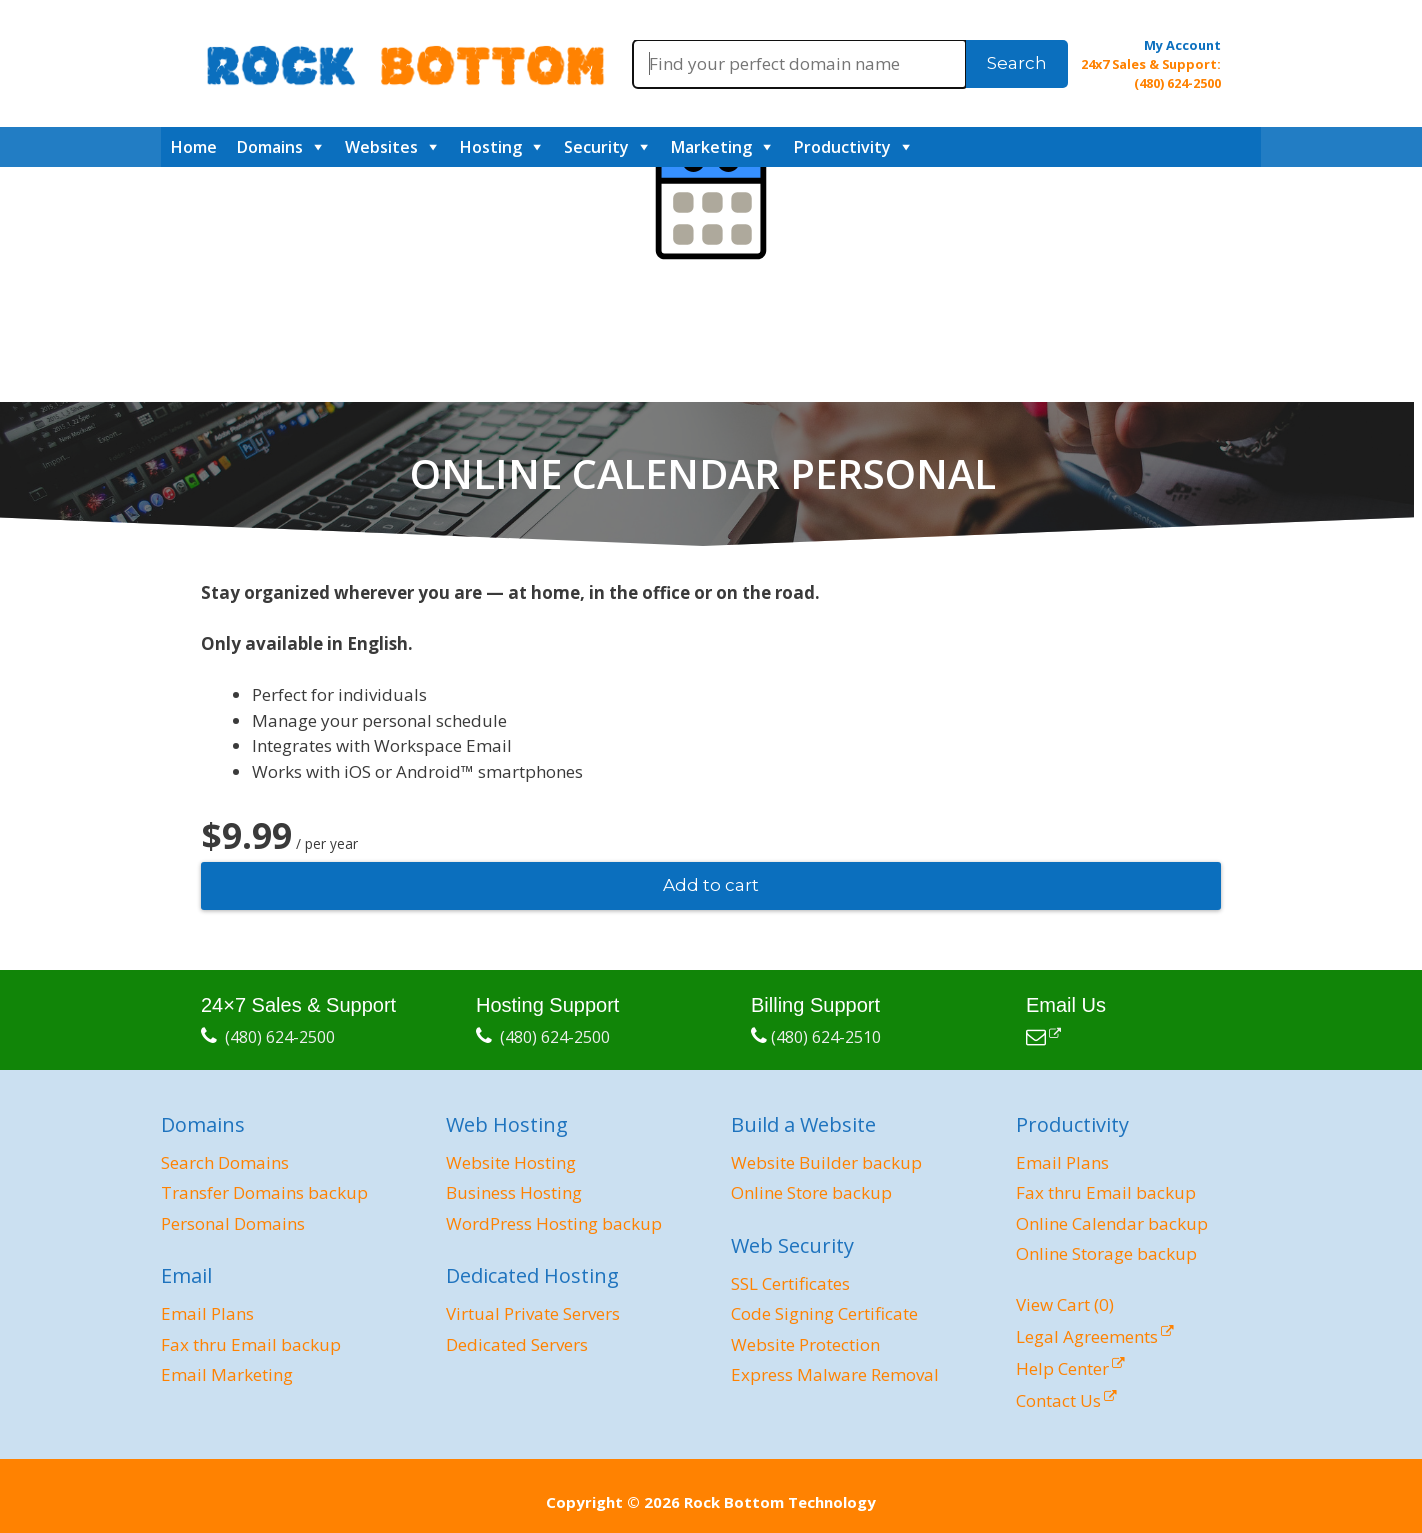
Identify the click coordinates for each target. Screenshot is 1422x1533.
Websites (381, 147)
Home (194, 147)
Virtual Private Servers (533, 1313)
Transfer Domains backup (264, 1192)
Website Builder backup (826, 1162)
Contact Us (1058, 1400)
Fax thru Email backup (251, 1344)
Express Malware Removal (835, 1374)
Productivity (842, 147)
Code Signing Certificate (824, 1313)
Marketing (711, 147)
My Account (1182, 45)
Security (596, 147)
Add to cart (711, 885)
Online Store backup (811, 1192)
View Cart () (1065, 1304)
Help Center (1062, 1368)
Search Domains (225, 1162)
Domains (270, 147)
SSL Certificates (790, 1283)
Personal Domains (233, 1223)
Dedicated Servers (517, 1344)
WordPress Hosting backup (554, 1223)
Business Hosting (514, 1192)
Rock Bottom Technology (780, 1502)
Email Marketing (227, 1374)
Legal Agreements (1087, 1336)
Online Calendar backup (1112, 1223)
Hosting (491, 147)
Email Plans (207, 1313)
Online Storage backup (1106, 1253)
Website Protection (805, 1344)
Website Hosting (511, 1162)
